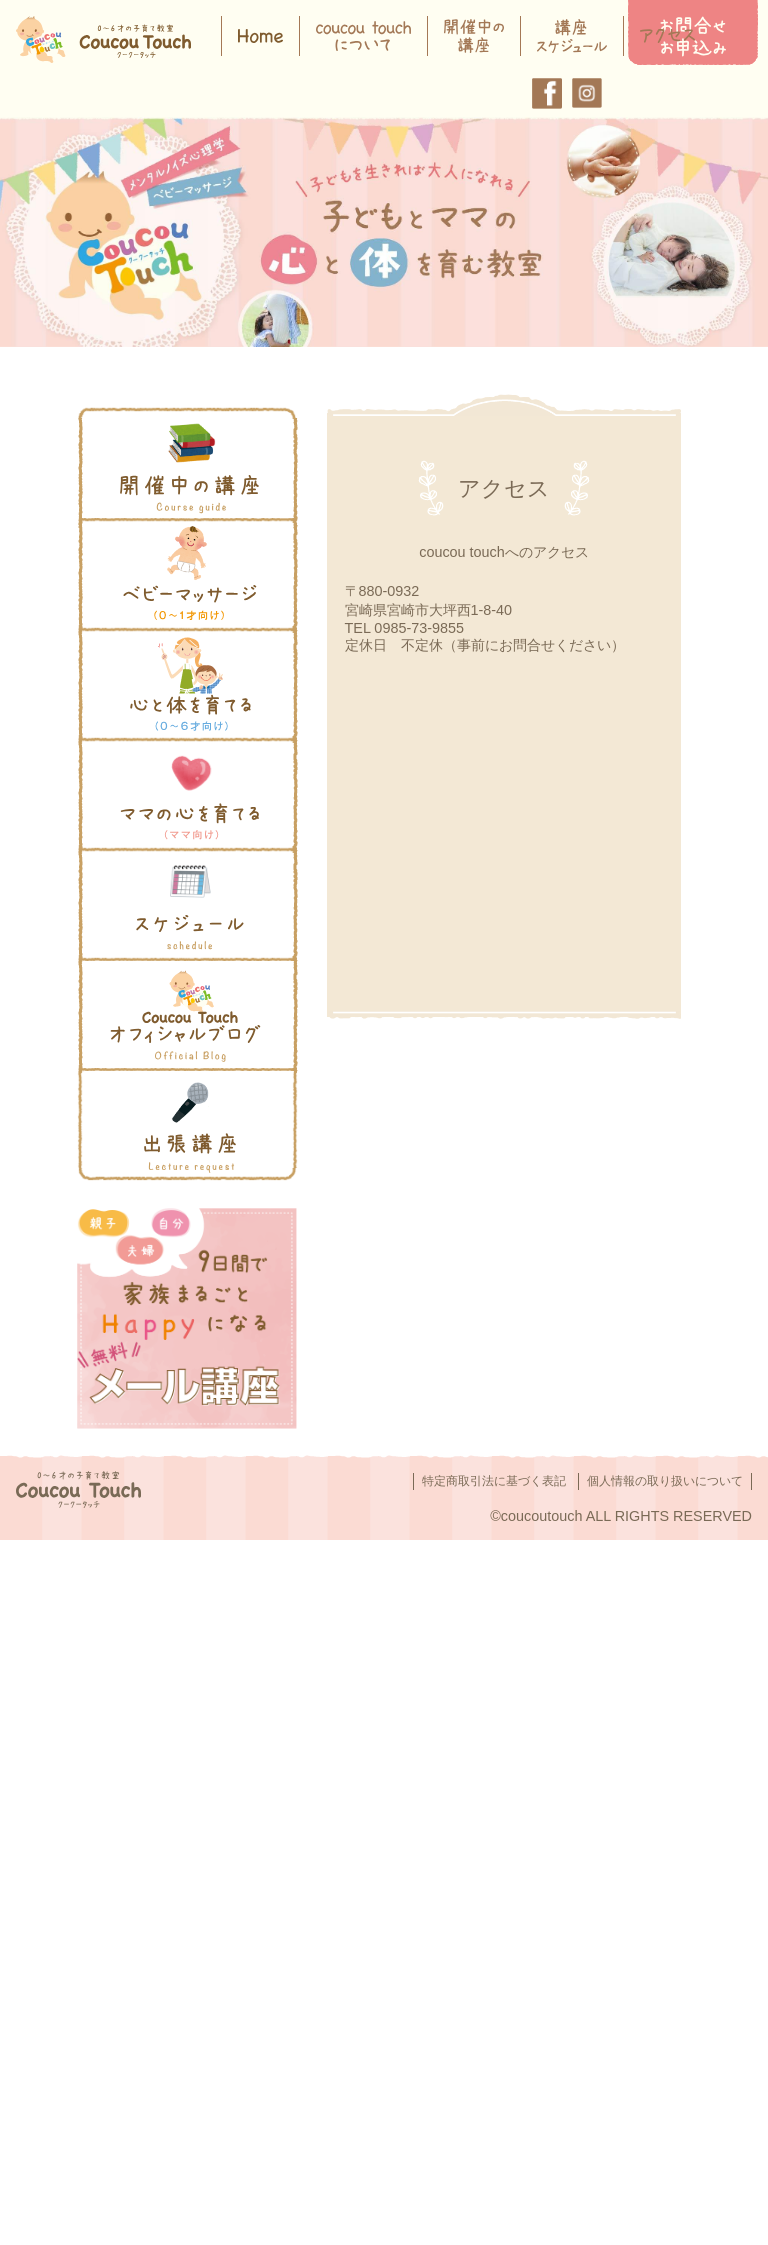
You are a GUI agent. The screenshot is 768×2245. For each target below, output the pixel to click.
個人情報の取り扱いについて (665, 1481)
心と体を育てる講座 (145, 640)
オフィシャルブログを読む (166, 970)
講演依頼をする (131, 1080)
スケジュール (124, 860)
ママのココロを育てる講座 (166, 750)
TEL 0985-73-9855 (404, 628)
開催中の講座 (124, 420)
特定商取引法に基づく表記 (494, 1481)
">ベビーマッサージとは (159, 530)
